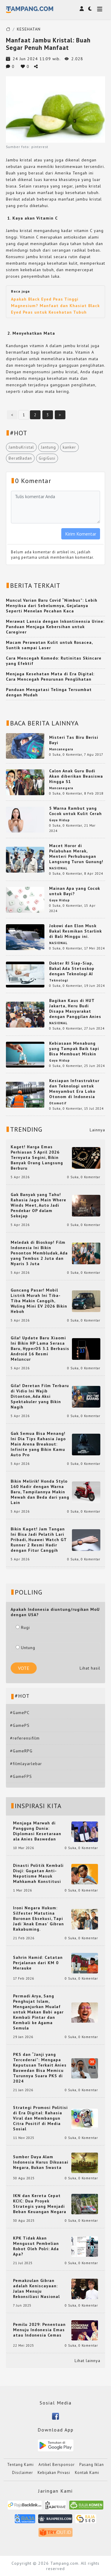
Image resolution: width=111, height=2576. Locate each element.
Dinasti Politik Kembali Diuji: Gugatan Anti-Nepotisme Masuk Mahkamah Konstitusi (38, 1873)
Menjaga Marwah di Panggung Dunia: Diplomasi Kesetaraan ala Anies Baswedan (37, 1831)
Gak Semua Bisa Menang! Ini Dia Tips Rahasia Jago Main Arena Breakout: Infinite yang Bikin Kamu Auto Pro (38, 1444)
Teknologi (58, 980)
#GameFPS (21, 1776)
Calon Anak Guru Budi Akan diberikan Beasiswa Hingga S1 (76, 776)
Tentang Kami (20, 2464)
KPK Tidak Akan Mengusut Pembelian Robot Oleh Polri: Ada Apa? (36, 2246)
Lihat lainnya (87, 2360)
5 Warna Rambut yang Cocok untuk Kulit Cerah (75, 811)
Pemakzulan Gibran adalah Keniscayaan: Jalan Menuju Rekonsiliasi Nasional (36, 2288)
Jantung (48, 447)
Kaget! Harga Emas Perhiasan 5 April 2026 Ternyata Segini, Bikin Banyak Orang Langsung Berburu (37, 1157)
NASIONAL (58, 868)
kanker (69, 447)
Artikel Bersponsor (56, 2464)
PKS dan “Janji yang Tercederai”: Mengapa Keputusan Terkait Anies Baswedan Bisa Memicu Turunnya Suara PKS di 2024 (40, 2068)
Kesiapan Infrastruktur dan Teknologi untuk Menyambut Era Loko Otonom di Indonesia (74, 1088)
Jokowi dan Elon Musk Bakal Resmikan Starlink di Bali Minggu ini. (75, 931)
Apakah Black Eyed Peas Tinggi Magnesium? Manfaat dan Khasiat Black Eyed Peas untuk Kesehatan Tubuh (55, 305)
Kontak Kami (87, 2472)
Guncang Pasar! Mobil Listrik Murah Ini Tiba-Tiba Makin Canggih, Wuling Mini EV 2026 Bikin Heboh (39, 1300)
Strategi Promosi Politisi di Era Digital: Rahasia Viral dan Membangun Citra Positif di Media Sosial (40, 2118)
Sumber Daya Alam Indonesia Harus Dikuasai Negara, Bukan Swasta (40, 2162)
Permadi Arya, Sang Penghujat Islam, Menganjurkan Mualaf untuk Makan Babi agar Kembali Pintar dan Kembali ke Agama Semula (38, 2012)
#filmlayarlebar (26, 1763)
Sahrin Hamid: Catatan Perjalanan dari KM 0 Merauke (38, 1963)
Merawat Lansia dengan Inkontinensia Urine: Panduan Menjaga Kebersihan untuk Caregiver (55, 627)
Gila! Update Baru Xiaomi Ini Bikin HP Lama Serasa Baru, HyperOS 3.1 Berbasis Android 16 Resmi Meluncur (40, 1348)
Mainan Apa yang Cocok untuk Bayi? (74, 891)
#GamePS (20, 1725)
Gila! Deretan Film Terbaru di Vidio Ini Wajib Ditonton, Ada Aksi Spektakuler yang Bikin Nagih (40, 1396)
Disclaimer (22, 2472)
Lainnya (97, 1130)
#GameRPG (21, 1751)
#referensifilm (25, 1738)
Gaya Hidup (59, 820)
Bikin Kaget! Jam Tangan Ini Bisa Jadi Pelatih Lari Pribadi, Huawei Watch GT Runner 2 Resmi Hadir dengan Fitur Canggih (39, 1539)
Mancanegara (61, 749)
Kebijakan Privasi (54, 2472)
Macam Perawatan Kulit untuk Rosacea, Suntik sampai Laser (49, 645)
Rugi (23, 1627)
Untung (25, 1647)
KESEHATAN (29, 29)
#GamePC (20, 1712)
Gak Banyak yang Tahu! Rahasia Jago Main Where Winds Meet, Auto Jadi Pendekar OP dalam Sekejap (38, 1205)
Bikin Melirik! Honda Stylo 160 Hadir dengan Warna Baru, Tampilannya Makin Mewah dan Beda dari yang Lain (40, 1491)
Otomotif (58, 1103)
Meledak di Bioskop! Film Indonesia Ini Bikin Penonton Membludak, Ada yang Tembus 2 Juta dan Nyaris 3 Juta (39, 1253)
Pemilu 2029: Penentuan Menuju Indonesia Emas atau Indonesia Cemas (39, 2330)
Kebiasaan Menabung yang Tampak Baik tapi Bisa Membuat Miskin (74, 1049)
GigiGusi (47, 458)
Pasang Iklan (91, 2464)
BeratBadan (20, 458)
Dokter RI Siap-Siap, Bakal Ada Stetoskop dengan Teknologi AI (71, 968)
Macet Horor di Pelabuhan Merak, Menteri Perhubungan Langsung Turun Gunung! (76, 853)
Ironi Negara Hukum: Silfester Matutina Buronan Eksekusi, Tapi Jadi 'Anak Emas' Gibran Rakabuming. (38, 1918)
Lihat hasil (90, 1668)
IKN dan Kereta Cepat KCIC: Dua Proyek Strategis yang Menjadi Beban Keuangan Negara (39, 2203)
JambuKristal (21, 447)
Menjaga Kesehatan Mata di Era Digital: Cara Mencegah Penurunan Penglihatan (50, 676)
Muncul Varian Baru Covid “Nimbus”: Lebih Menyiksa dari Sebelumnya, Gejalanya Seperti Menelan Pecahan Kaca (51, 606)
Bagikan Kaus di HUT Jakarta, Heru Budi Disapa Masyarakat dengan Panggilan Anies (75, 1008)
